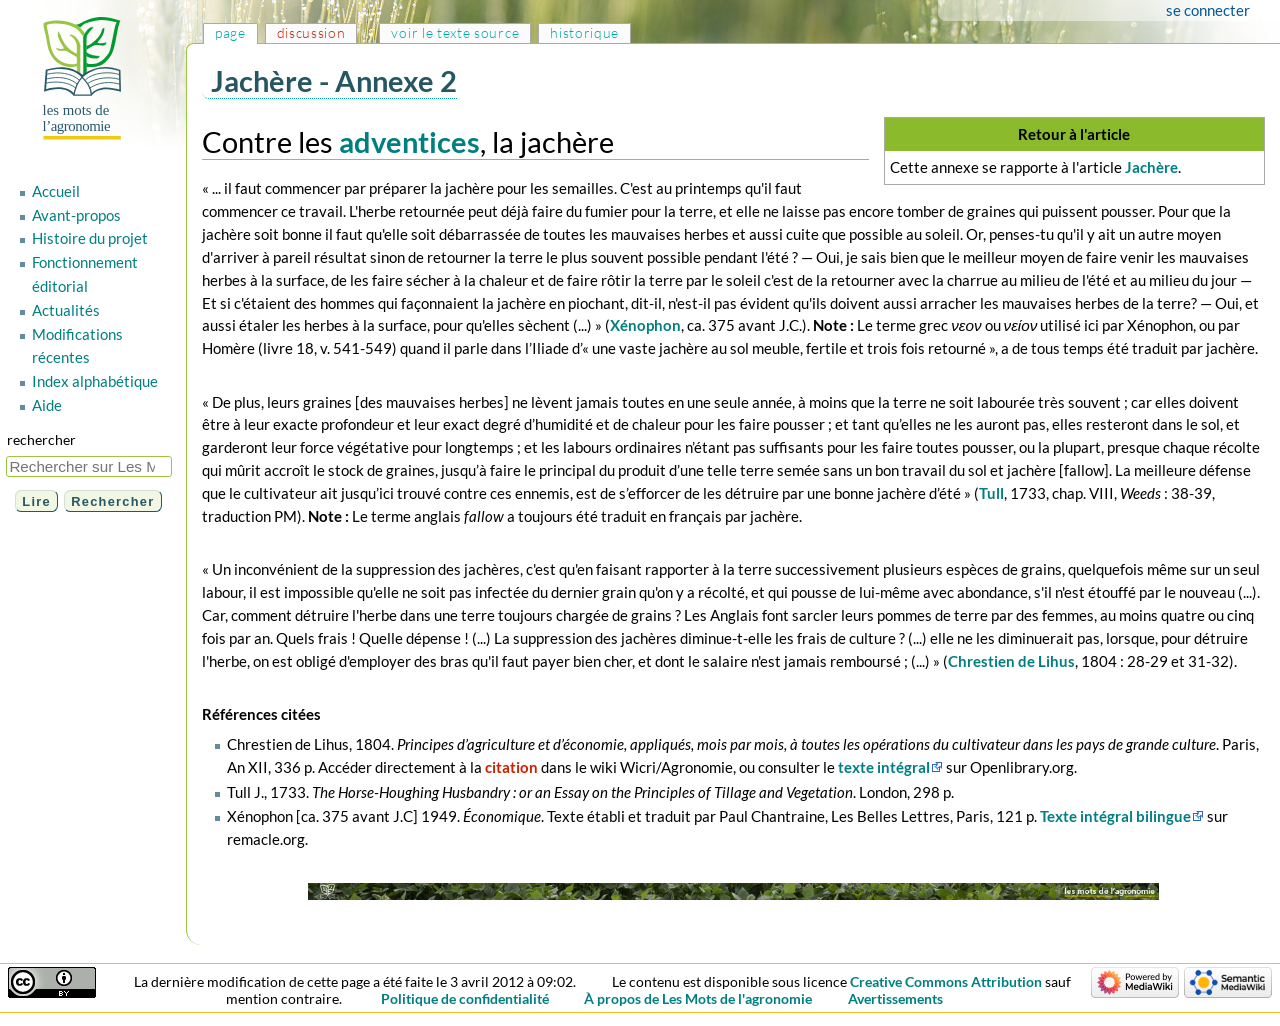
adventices (409, 142)
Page (230, 32)
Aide (47, 405)
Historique (584, 32)
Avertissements (895, 998)
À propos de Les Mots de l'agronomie (698, 998)
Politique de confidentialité (465, 998)
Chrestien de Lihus (1011, 661)
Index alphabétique (95, 381)
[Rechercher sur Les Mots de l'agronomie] (89, 466)
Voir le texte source (455, 32)
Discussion (311, 32)
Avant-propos (76, 215)
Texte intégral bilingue (1115, 816)
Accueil (56, 191)
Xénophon (645, 325)
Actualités (66, 310)
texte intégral (884, 767)
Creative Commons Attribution (946, 981)
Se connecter (1208, 10)
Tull (991, 493)
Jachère (1151, 167)
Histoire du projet (90, 238)
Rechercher (41, 439)
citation (511, 767)
